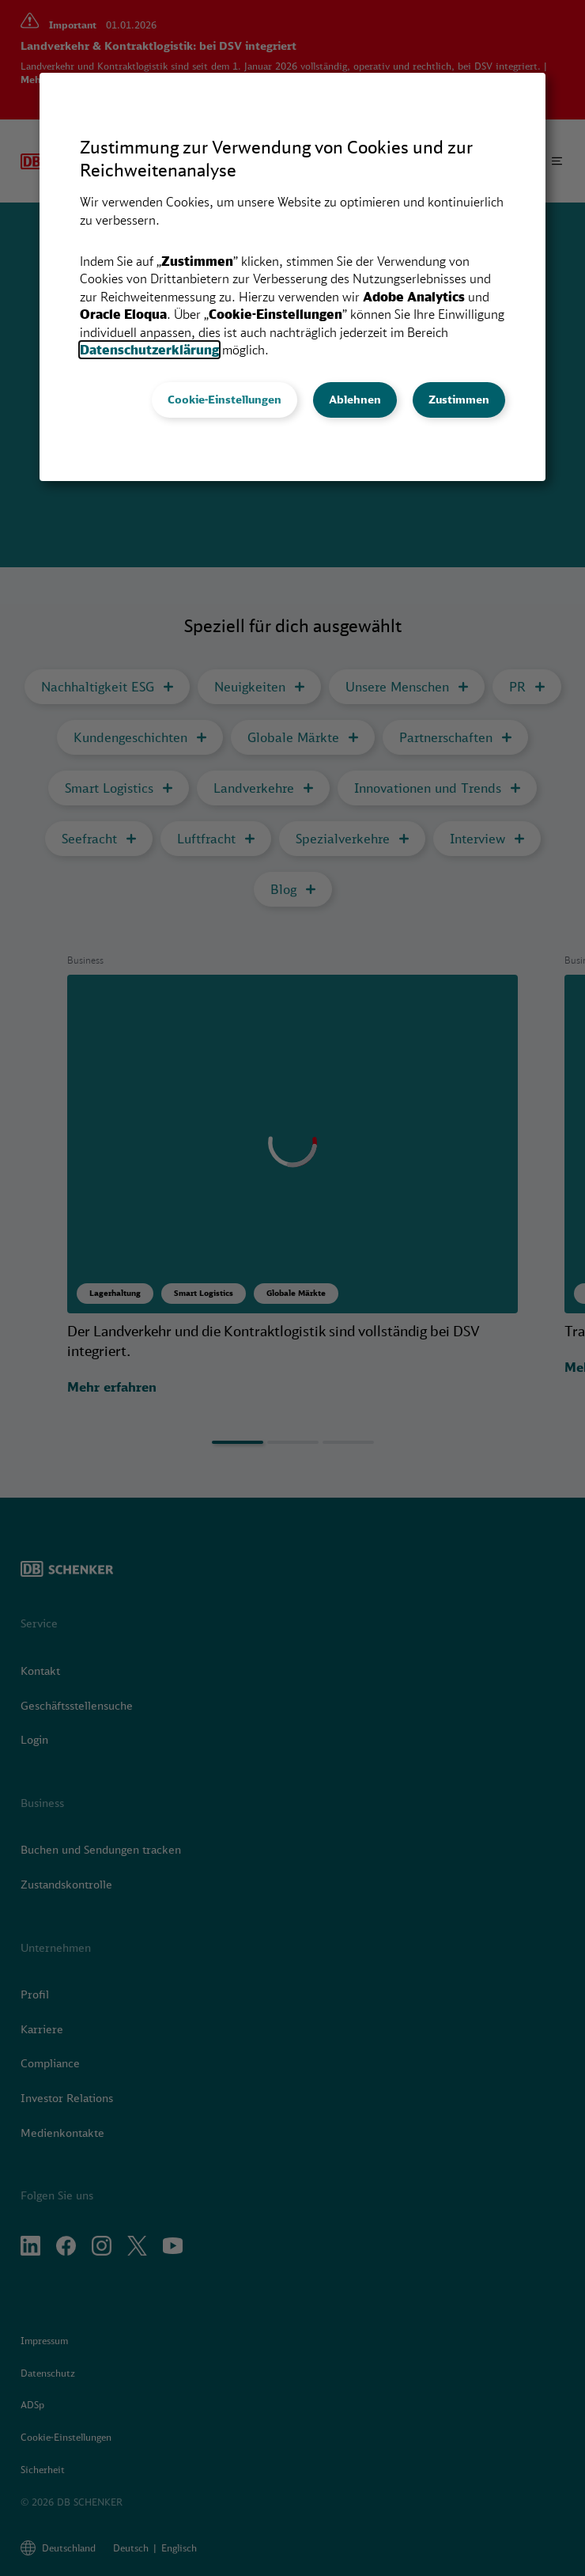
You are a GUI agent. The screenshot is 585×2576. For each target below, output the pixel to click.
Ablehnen (355, 399)
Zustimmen (458, 399)
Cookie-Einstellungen (224, 399)
